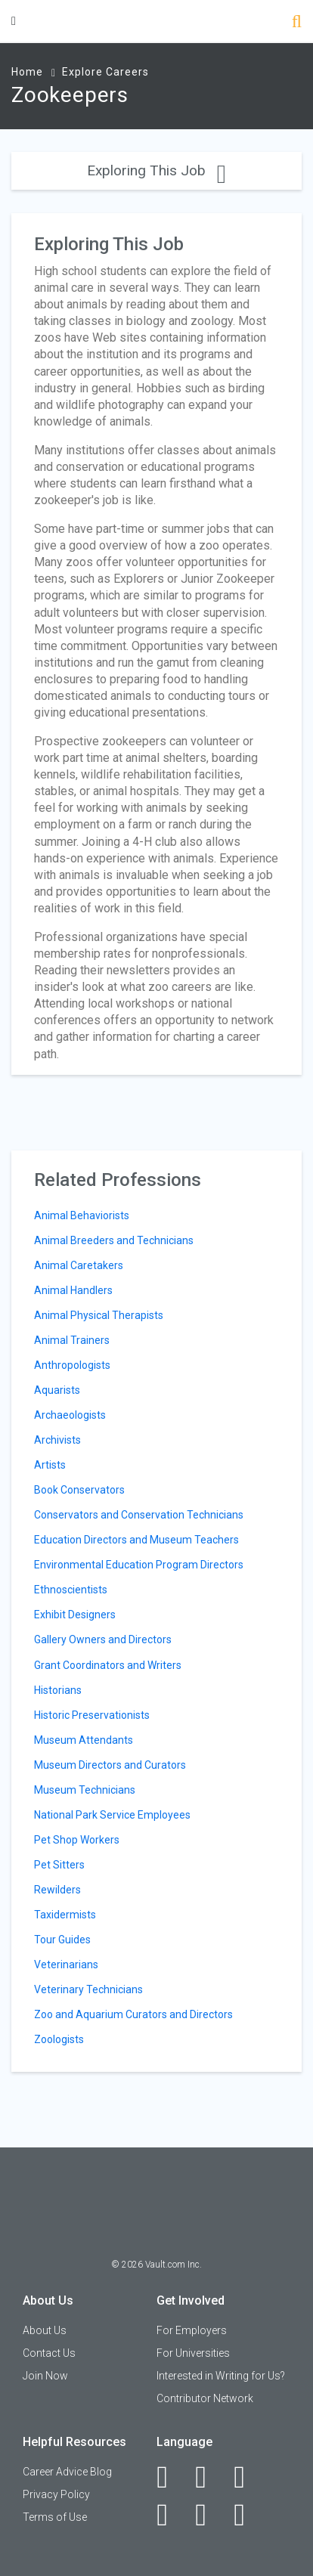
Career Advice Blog (67, 2472)
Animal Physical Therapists (98, 1315)
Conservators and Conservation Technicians (138, 1515)
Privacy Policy (56, 2494)
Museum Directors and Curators (110, 1765)
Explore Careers (105, 72)
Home (27, 72)
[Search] (297, 23)
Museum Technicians (84, 1790)
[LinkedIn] (209, 2477)
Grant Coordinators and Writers (107, 1665)
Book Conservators (79, 1490)
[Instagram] (170, 2514)
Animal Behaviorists (81, 1215)
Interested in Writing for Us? (220, 2376)
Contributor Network (204, 2398)
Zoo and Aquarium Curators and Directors (133, 2014)
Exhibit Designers (75, 1614)
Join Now (45, 2376)
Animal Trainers (72, 1340)
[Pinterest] (209, 2514)
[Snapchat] (248, 2514)
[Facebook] (170, 2477)
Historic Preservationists (92, 1715)
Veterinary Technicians (88, 1989)
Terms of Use (55, 2517)
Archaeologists (70, 1415)
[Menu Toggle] (13, 21)
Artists (50, 1465)
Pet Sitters (59, 1865)
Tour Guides (62, 1940)
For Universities (193, 2353)
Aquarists (57, 1390)
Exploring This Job (156, 170)
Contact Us (49, 2353)
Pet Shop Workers (76, 1840)
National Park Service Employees (112, 1815)
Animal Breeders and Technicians (114, 1240)
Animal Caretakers (78, 1265)
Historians (58, 1690)
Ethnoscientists (70, 1590)
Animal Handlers (73, 1290)
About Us (45, 2330)
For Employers (191, 2330)
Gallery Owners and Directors (103, 1639)
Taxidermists (65, 1915)
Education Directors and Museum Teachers (136, 1540)
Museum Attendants (83, 1740)
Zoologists (59, 2039)
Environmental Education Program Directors (138, 1565)
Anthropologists (72, 1365)
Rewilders (57, 1890)
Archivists (57, 1440)
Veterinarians (66, 1964)
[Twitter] (248, 2477)
